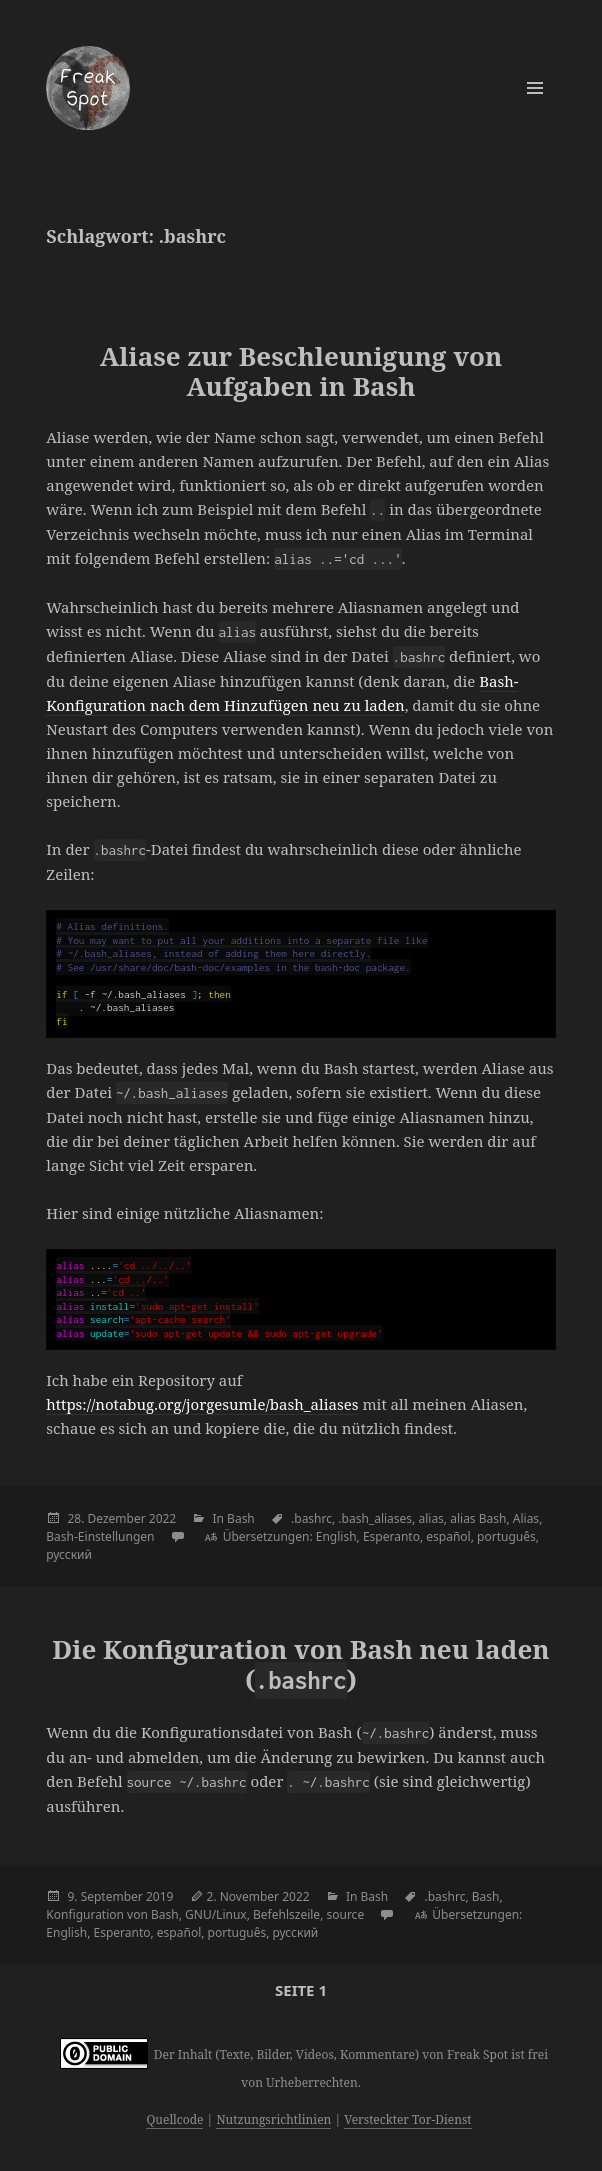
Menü (535, 88)
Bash (241, 1518)
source (345, 1914)
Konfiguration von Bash (112, 1914)
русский (69, 1554)
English (336, 1536)
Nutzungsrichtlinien (273, 2119)
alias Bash (478, 1518)
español (448, 1536)
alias (430, 1518)
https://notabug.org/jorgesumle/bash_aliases (202, 1404)
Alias (526, 1518)
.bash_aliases (375, 1518)
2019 (159, 1896)
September (112, 1896)
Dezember (117, 1518)
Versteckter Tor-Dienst (407, 2119)
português (506, 1536)
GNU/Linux (216, 1914)
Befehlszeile (286, 1914)
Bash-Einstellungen (100, 1536)
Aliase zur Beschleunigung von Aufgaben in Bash (301, 371)
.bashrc (311, 1518)
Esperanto (391, 1536)
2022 (162, 1518)
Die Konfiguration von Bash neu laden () (300, 1664)
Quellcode (174, 2119)
